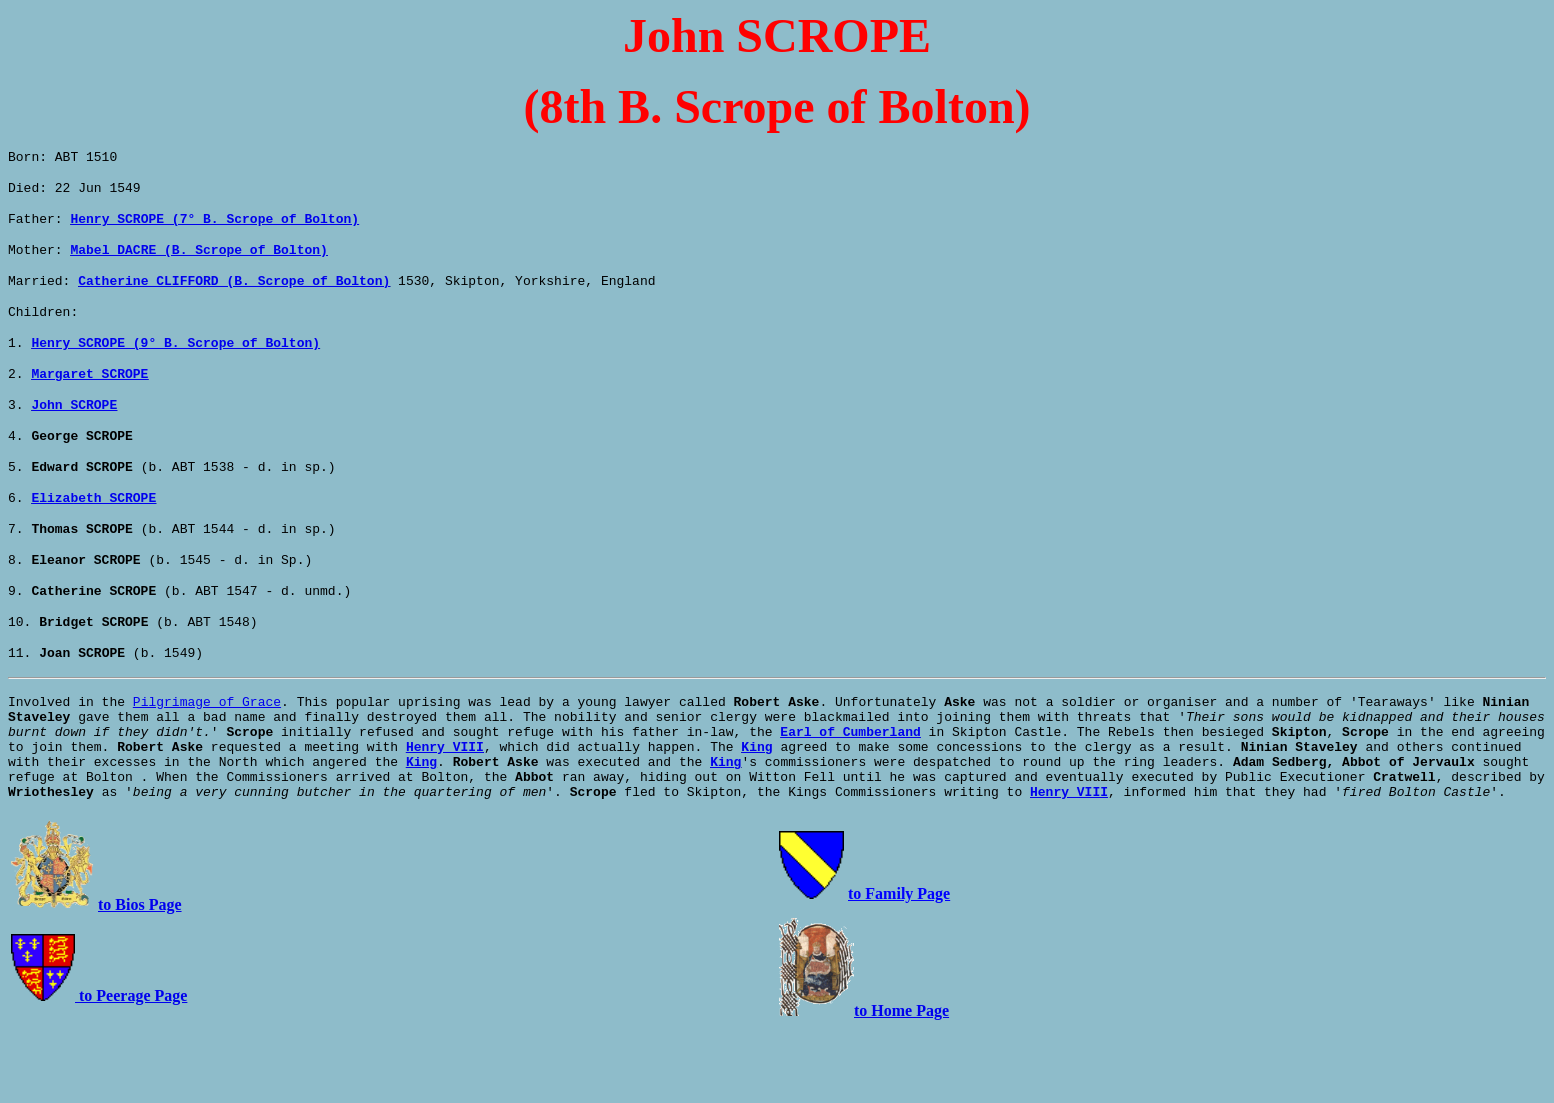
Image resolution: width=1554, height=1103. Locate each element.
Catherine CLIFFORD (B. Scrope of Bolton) (234, 295)
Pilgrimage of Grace (207, 755)
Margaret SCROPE (89, 397)
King (756, 809)
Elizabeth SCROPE (93, 533)
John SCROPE (74, 431)
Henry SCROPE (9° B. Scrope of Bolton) (175, 363)
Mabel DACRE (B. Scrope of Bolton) (198, 261)
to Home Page (901, 1082)
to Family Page (899, 965)
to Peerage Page (131, 1067)
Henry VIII (445, 809)
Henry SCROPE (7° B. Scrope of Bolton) (214, 227)
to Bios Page (140, 976)
